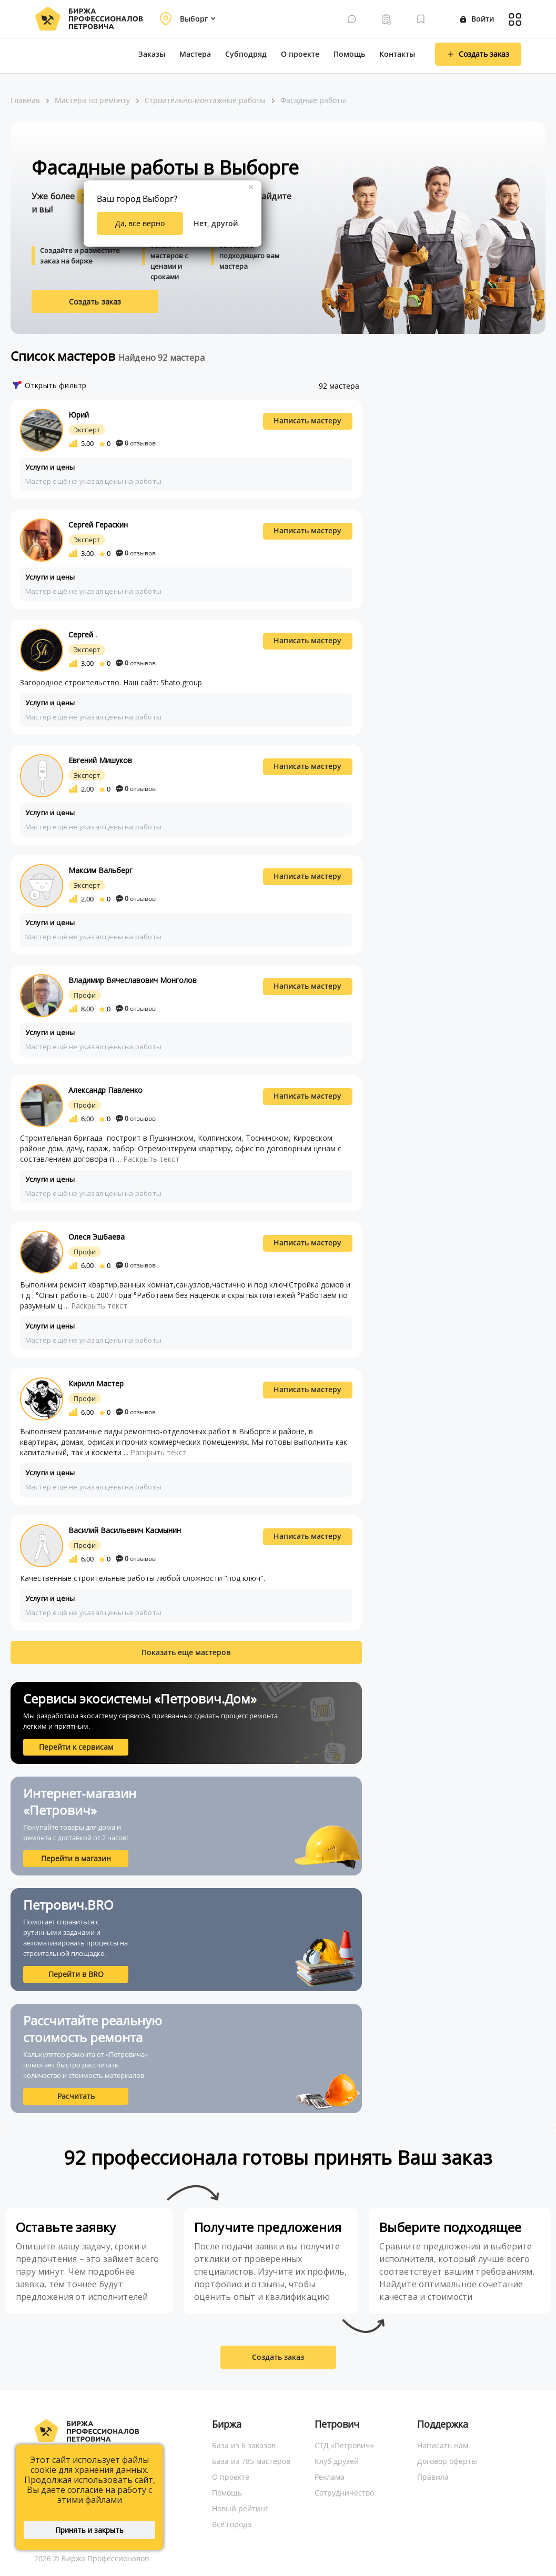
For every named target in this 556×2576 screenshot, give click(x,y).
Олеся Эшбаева (96, 1237)
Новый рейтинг (240, 2508)
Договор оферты (447, 2461)
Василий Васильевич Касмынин (124, 1530)
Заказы (151, 54)
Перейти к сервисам (76, 1747)
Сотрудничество (344, 2493)
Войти (477, 19)
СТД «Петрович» (344, 2445)
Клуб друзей (337, 2461)
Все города (231, 2524)
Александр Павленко (105, 1090)
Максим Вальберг (100, 870)
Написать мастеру (307, 420)
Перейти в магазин (76, 1858)
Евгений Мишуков (100, 760)
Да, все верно (140, 223)
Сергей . (82, 635)
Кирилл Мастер (96, 1383)
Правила (433, 2477)
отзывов (136, 443)
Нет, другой (216, 223)
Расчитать (76, 2096)
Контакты (397, 54)
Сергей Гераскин (98, 525)
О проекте (300, 54)
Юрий (78, 415)
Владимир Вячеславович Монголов (132, 980)
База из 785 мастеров (251, 2461)
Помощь (349, 54)
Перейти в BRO (76, 1974)
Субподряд (246, 54)
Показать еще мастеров (185, 1652)
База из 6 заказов (244, 2445)
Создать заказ (95, 302)
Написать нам (442, 2445)
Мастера (195, 54)
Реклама (330, 2477)
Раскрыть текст (151, 1159)
